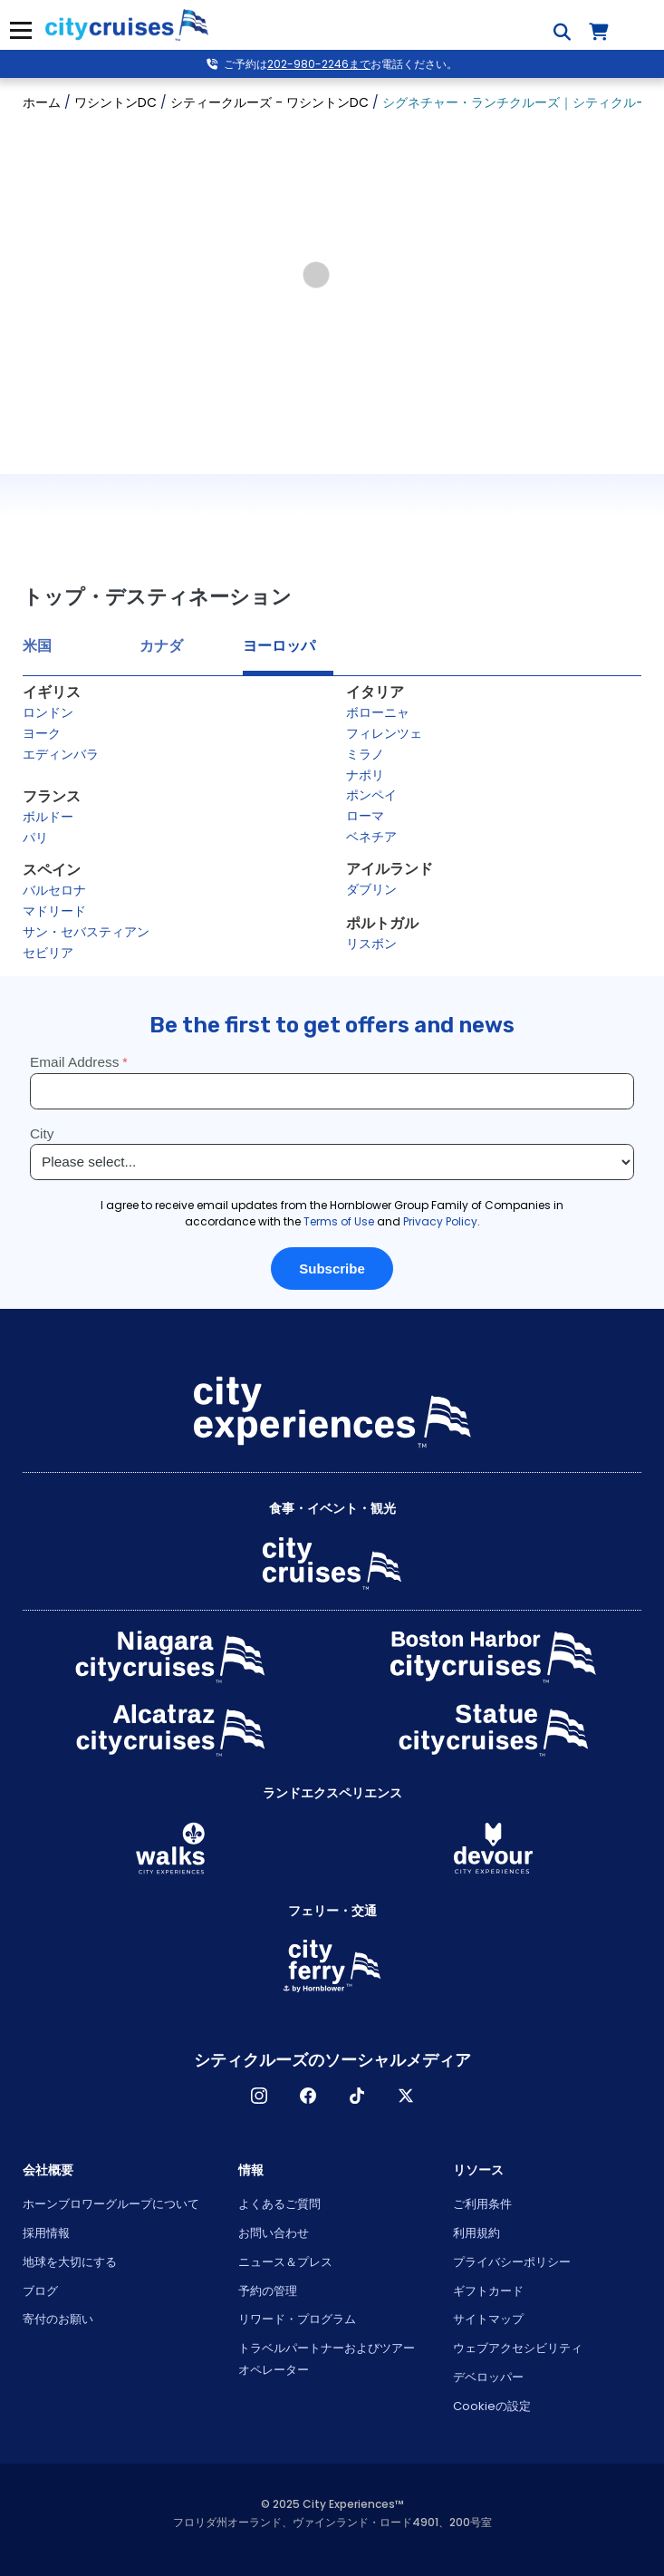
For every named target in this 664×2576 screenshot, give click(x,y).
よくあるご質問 (279, 2204)
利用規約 (476, 2233)
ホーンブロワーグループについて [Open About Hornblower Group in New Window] (111, 2204)
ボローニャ (377, 712)
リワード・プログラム (297, 2319)
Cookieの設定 (492, 2406)
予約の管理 (267, 2291)
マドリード (54, 911)
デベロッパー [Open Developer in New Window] (488, 2377)
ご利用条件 (482, 2204)
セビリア (48, 953)
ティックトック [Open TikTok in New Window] (357, 2095)
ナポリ (365, 775)
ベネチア (371, 837)
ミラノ (365, 754)
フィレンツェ (384, 733)
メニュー (20, 30)
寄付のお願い (58, 2319)
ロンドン (48, 712)
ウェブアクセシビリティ (517, 2348)
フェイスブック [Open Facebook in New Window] (308, 2095)
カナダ (161, 645)
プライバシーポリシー (512, 2262)
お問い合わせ (273, 2233)
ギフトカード (488, 2291)
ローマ (365, 816)
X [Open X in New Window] (406, 2095)
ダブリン (371, 889)
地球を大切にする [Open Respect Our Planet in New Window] (70, 2262)
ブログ (40, 2291)
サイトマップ (488, 2319)
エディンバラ (61, 754)
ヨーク (42, 733)
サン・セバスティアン (86, 932)
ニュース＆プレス (285, 2262)
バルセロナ (54, 890)
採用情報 (46, 2233)
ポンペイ (371, 795)
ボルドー (48, 817)
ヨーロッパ (279, 645)
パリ (35, 837)
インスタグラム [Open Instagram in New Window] (259, 2095)
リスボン (371, 944)
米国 (37, 645)
